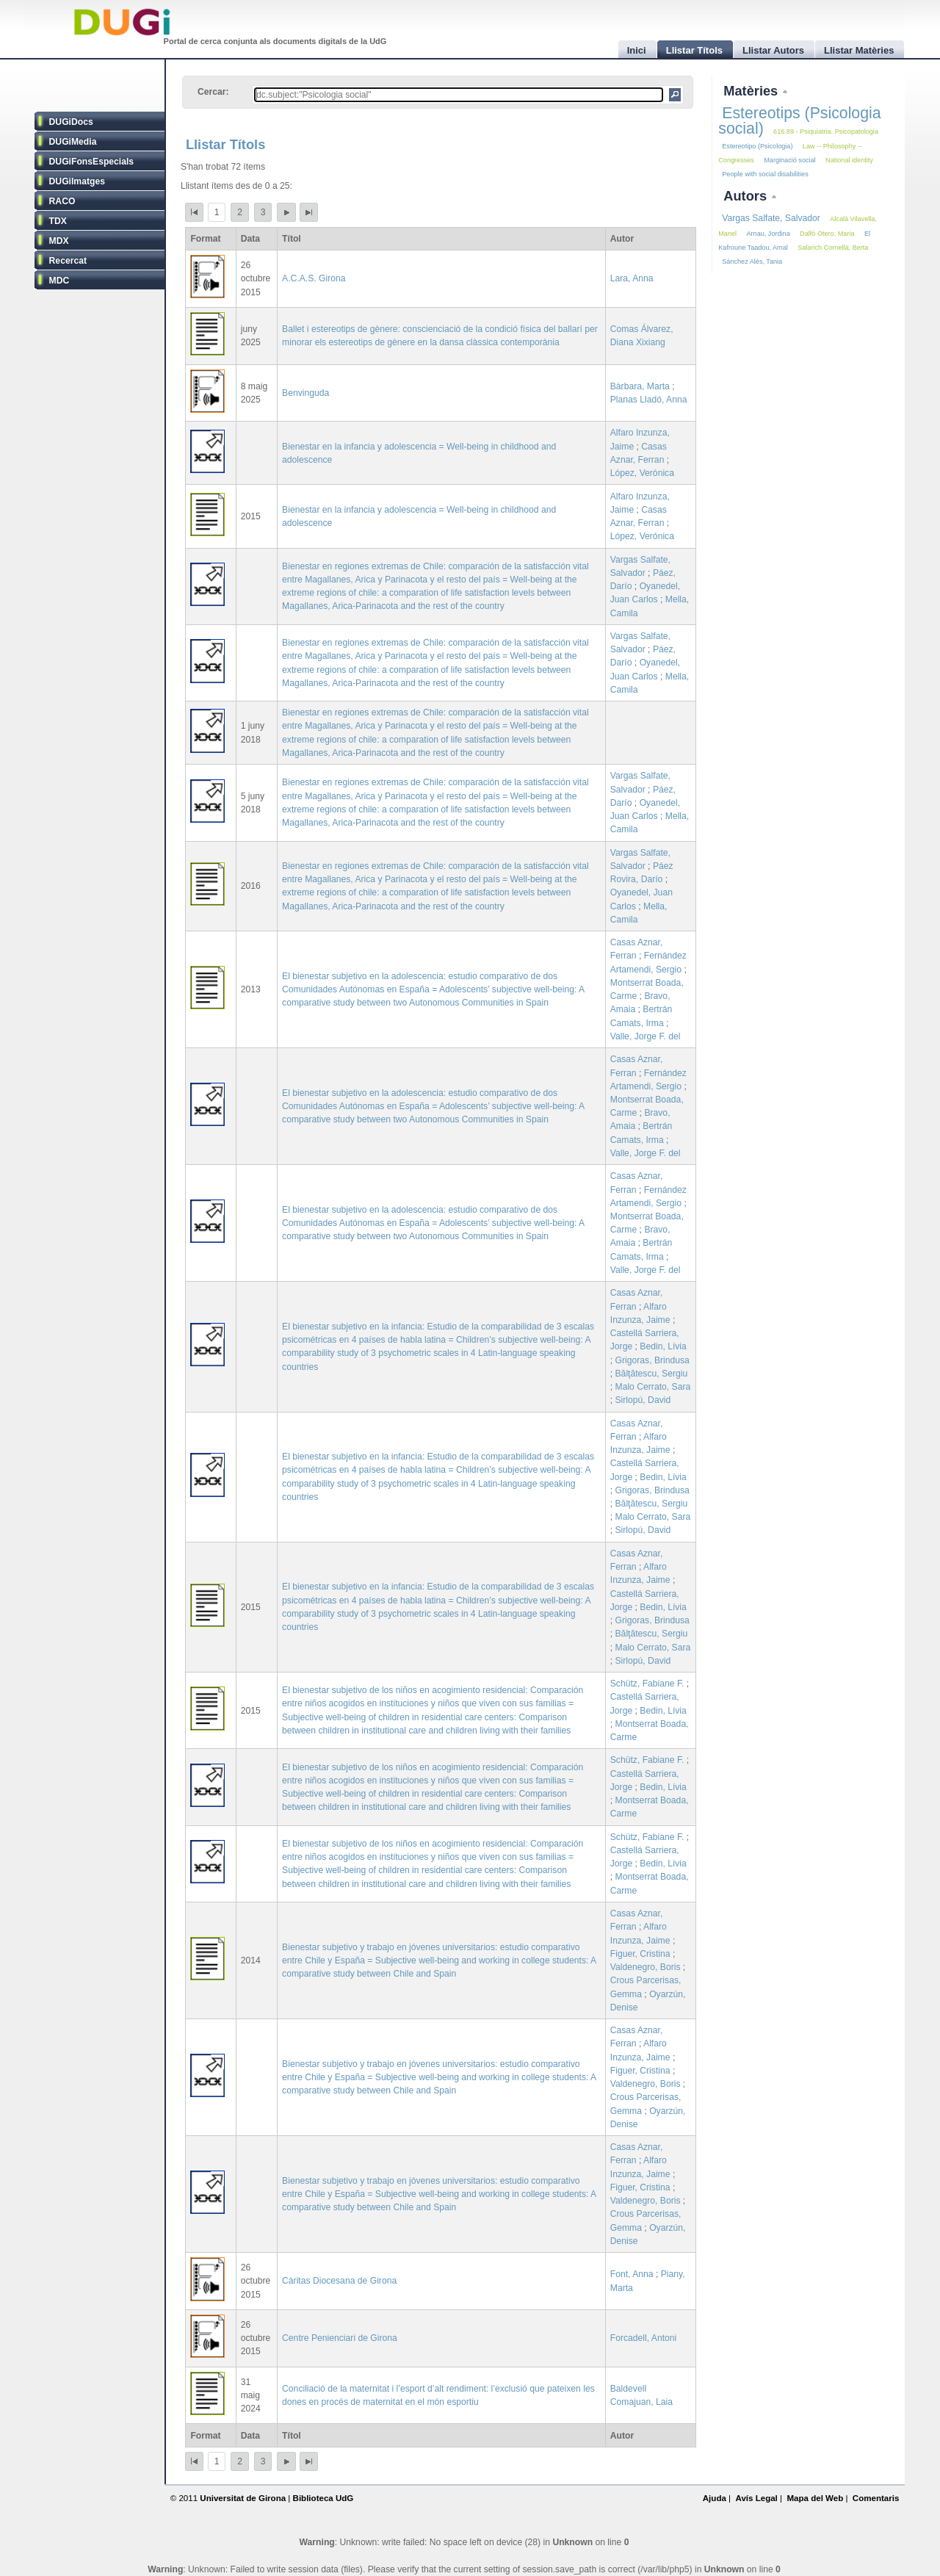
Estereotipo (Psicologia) (757, 146)
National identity (849, 160)
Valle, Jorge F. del (645, 1036)
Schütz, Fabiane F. (647, 1683)
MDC (59, 280)
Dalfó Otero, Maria (827, 233)
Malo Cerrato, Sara (653, 1387)
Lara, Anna (632, 278)
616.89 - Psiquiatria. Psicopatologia (825, 131)
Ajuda (714, 2498)
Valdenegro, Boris (645, 1967)
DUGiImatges (77, 181)
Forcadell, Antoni (643, 2338)
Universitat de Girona (243, 2498)
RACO (62, 201)
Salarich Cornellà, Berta (833, 247)
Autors (746, 195)
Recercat (68, 261)
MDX (59, 241)
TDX (58, 221)
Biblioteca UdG (323, 2498)
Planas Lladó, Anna (648, 399)
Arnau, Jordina (767, 233)
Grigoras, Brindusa (652, 1360)
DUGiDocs (71, 122)
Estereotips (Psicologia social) (799, 120)
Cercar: (213, 92)
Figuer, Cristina (640, 1954)
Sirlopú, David (643, 1400)
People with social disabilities (765, 174)
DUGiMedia (73, 142)
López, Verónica (642, 473)
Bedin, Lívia (663, 1346)
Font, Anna (632, 2274)
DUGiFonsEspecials (91, 161)
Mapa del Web (815, 2498)
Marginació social (789, 160)
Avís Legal (756, 2498)
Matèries (752, 90)
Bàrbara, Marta (640, 386)
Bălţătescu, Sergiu (651, 1373)
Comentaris (876, 2498)
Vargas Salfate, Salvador (771, 218)
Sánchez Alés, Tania (752, 261)
